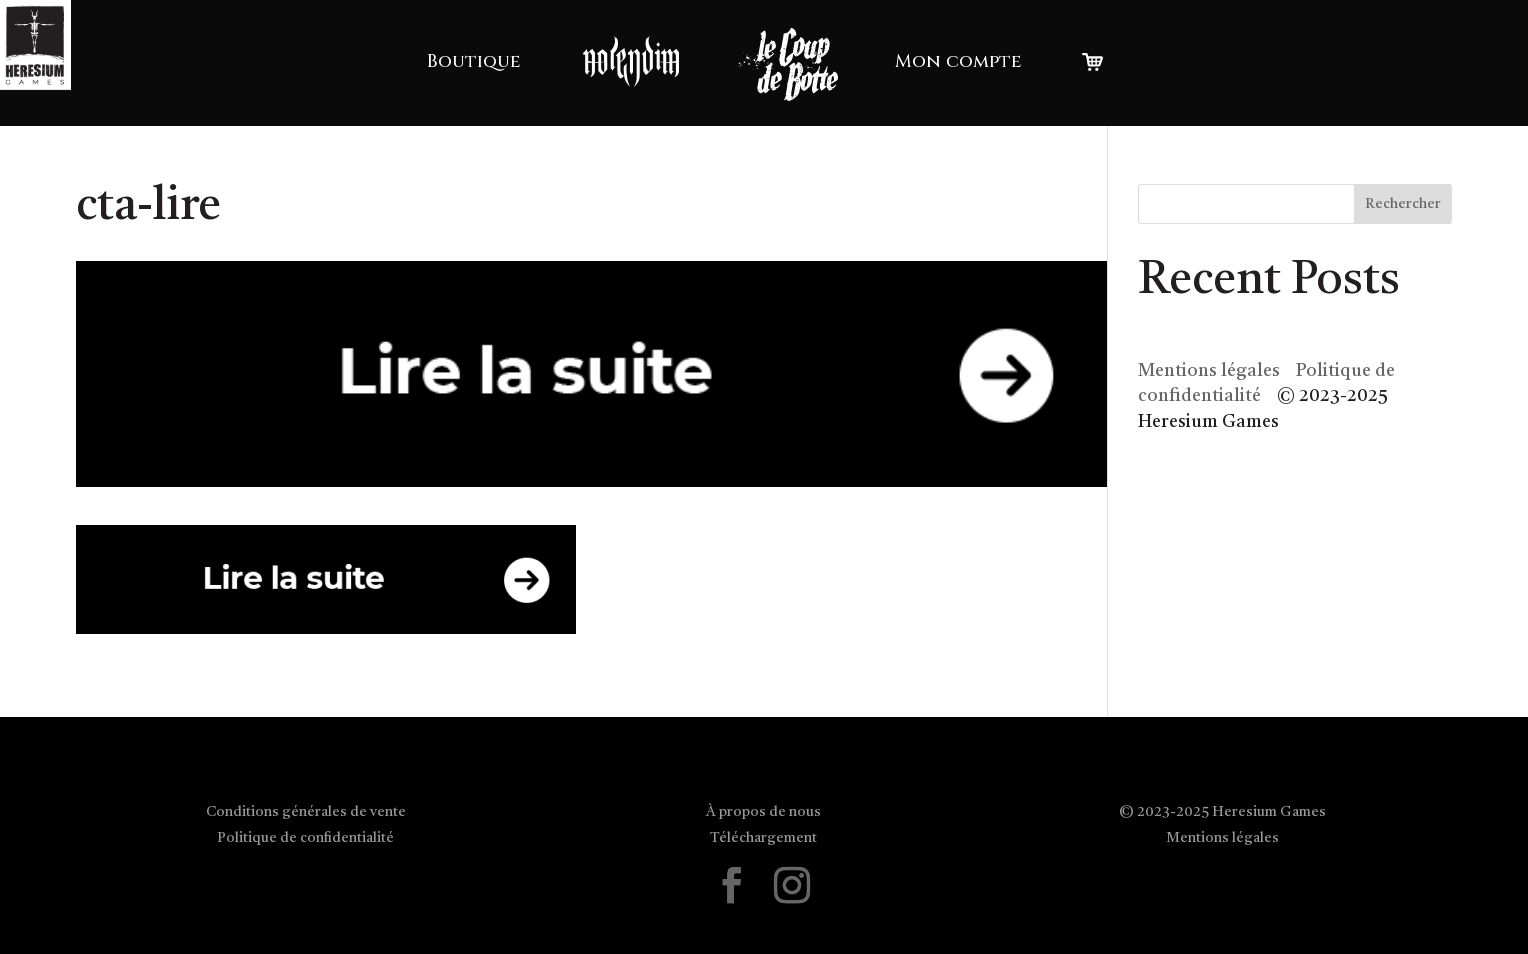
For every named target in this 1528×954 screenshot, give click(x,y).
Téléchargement (763, 838)
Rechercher (1403, 204)
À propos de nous (763, 812)
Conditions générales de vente (306, 812)
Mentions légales (1209, 371)
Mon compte (958, 61)
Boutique (474, 61)
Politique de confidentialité (305, 838)
